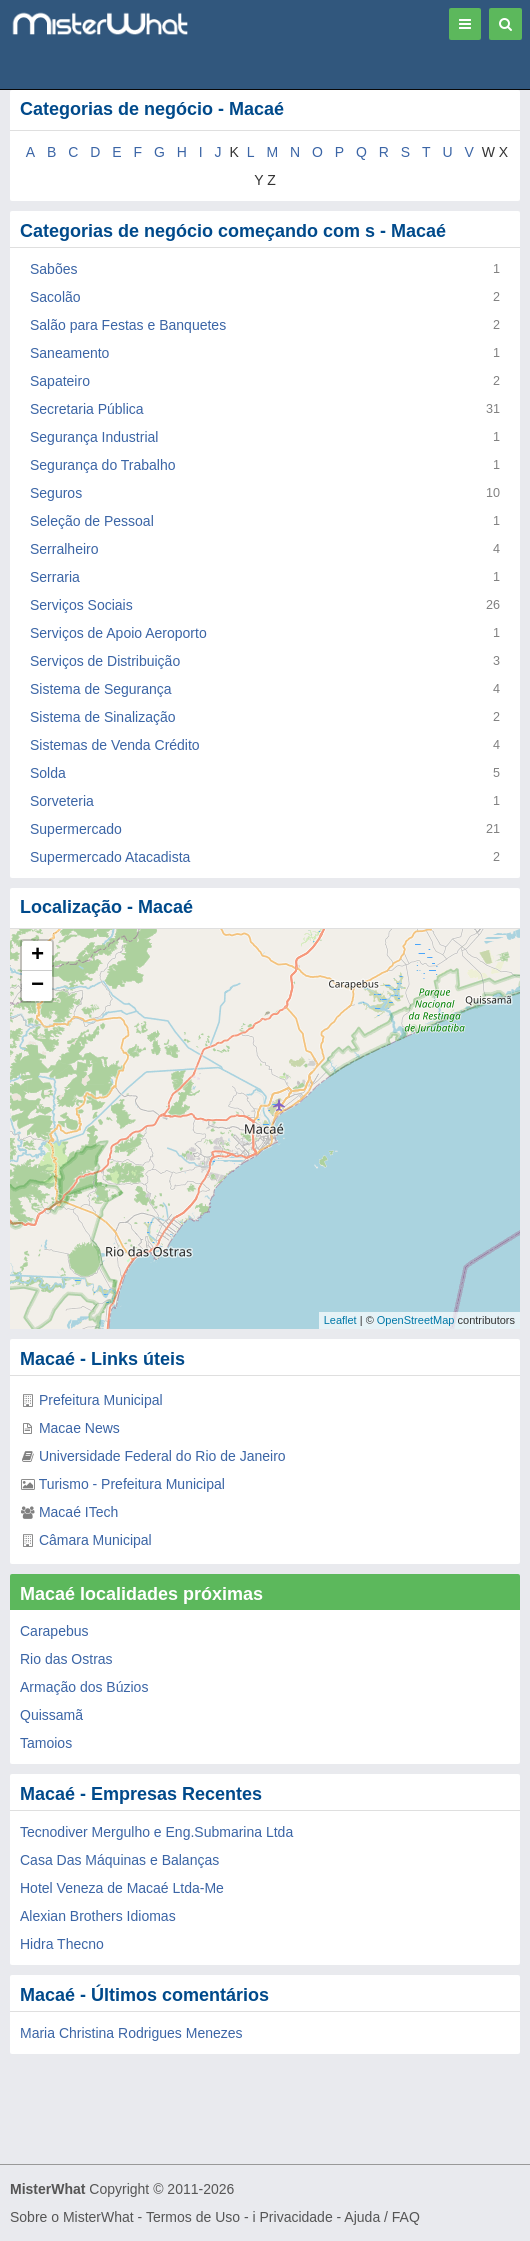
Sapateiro (60, 381)
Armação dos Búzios (84, 1687)
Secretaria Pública (87, 409)
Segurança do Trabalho (103, 465)
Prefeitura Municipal (101, 1400)
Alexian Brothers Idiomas (98, 1916)
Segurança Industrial (94, 437)
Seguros (56, 493)
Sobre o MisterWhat (72, 2217)
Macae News (79, 1428)
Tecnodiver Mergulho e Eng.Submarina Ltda (156, 1832)
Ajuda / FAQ (381, 2217)
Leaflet (340, 1320)
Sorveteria (62, 801)
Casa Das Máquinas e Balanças (119, 1860)
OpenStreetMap (416, 1320)
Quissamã (51, 1715)
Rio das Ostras (66, 1659)
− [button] (37, 986)
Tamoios (46, 1743)
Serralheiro (64, 549)
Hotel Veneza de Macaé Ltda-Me (122, 1888)
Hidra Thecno (62, 1944)
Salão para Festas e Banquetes (128, 325)
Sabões (53, 269)
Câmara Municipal (95, 1540)
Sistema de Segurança (101, 689)
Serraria (55, 577)
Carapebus (54, 1631)
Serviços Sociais (81, 605)
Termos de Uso (193, 2217)
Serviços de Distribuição (105, 661)
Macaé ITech (78, 1512)
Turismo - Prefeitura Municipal (132, 1484)
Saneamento (69, 353)
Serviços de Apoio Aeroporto (118, 633)
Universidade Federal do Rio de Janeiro (162, 1456)
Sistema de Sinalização (103, 717)
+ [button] (37, 956)
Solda (48, 773)
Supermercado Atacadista (110, 857)
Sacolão (55, 297)
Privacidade (296, 2217)
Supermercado (76, 829)
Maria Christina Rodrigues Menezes (131, 2033)
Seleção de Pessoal (92, 521)
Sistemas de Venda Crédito (115, 745)
